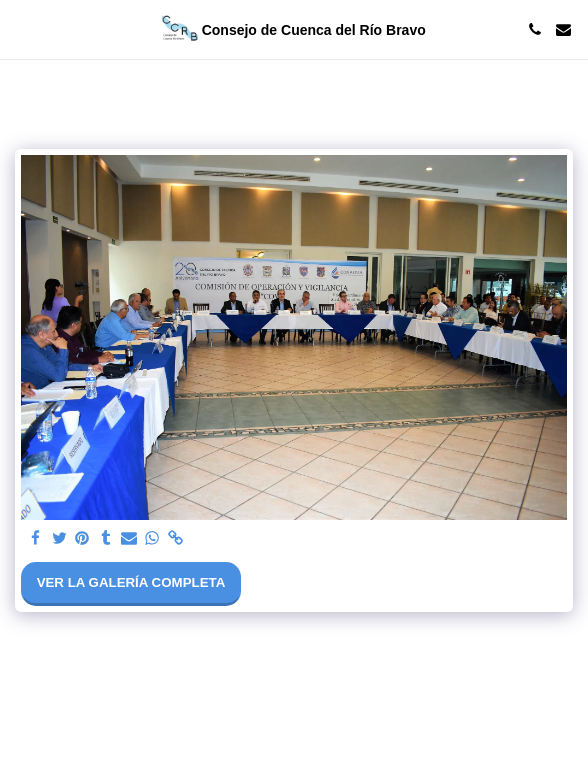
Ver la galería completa (131, 582)
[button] (22, 29)
